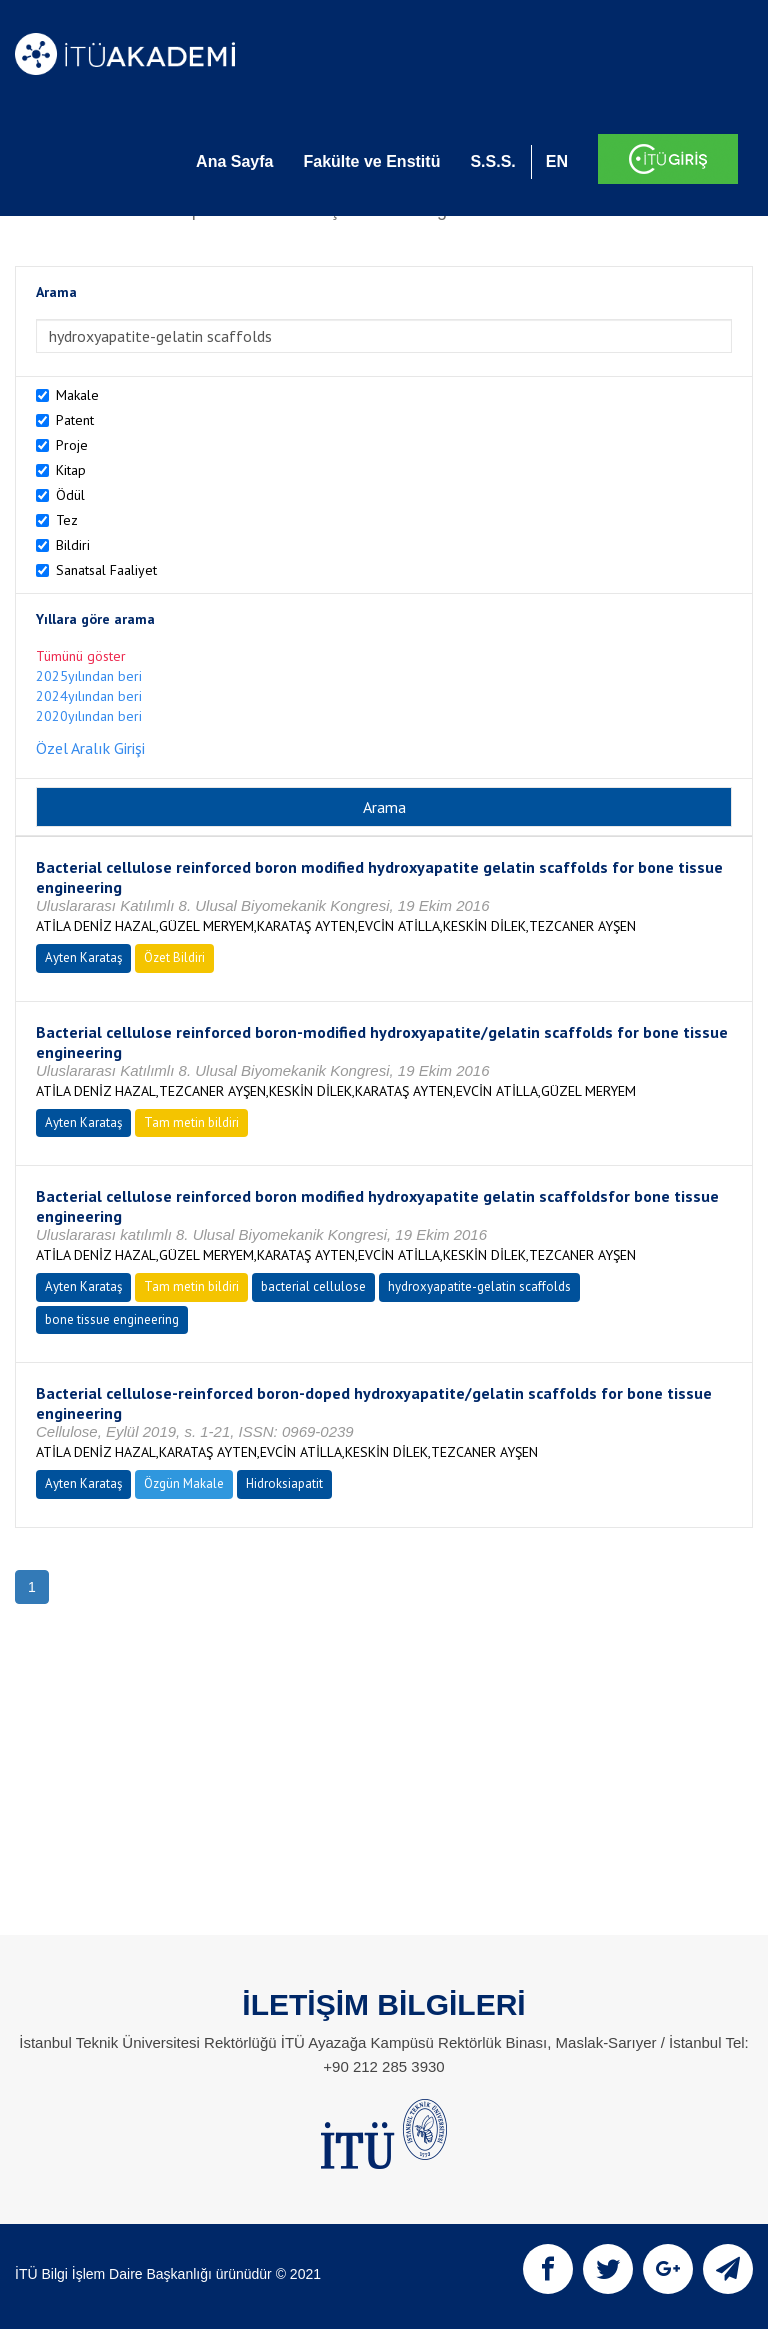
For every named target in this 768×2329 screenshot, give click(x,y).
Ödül (70, 495)
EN (557, 161)
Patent (75, 420)
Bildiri (73, 545)
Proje (72, 445)
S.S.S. (492, 161)
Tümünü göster (81, 656)
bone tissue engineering (112, 1319)
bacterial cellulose (313, 1286)
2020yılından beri (89, 716)
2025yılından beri (89, 676)
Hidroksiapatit (284, 1483)
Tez (67, 520)
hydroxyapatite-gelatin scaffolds (479, 1286)
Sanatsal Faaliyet (106, 570)
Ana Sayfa (234, 161)
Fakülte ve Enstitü (371, 161)
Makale (77, 395)
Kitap (71, 470)
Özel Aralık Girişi (90, 748)
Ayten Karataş (83, 957)
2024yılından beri (89, 696)
